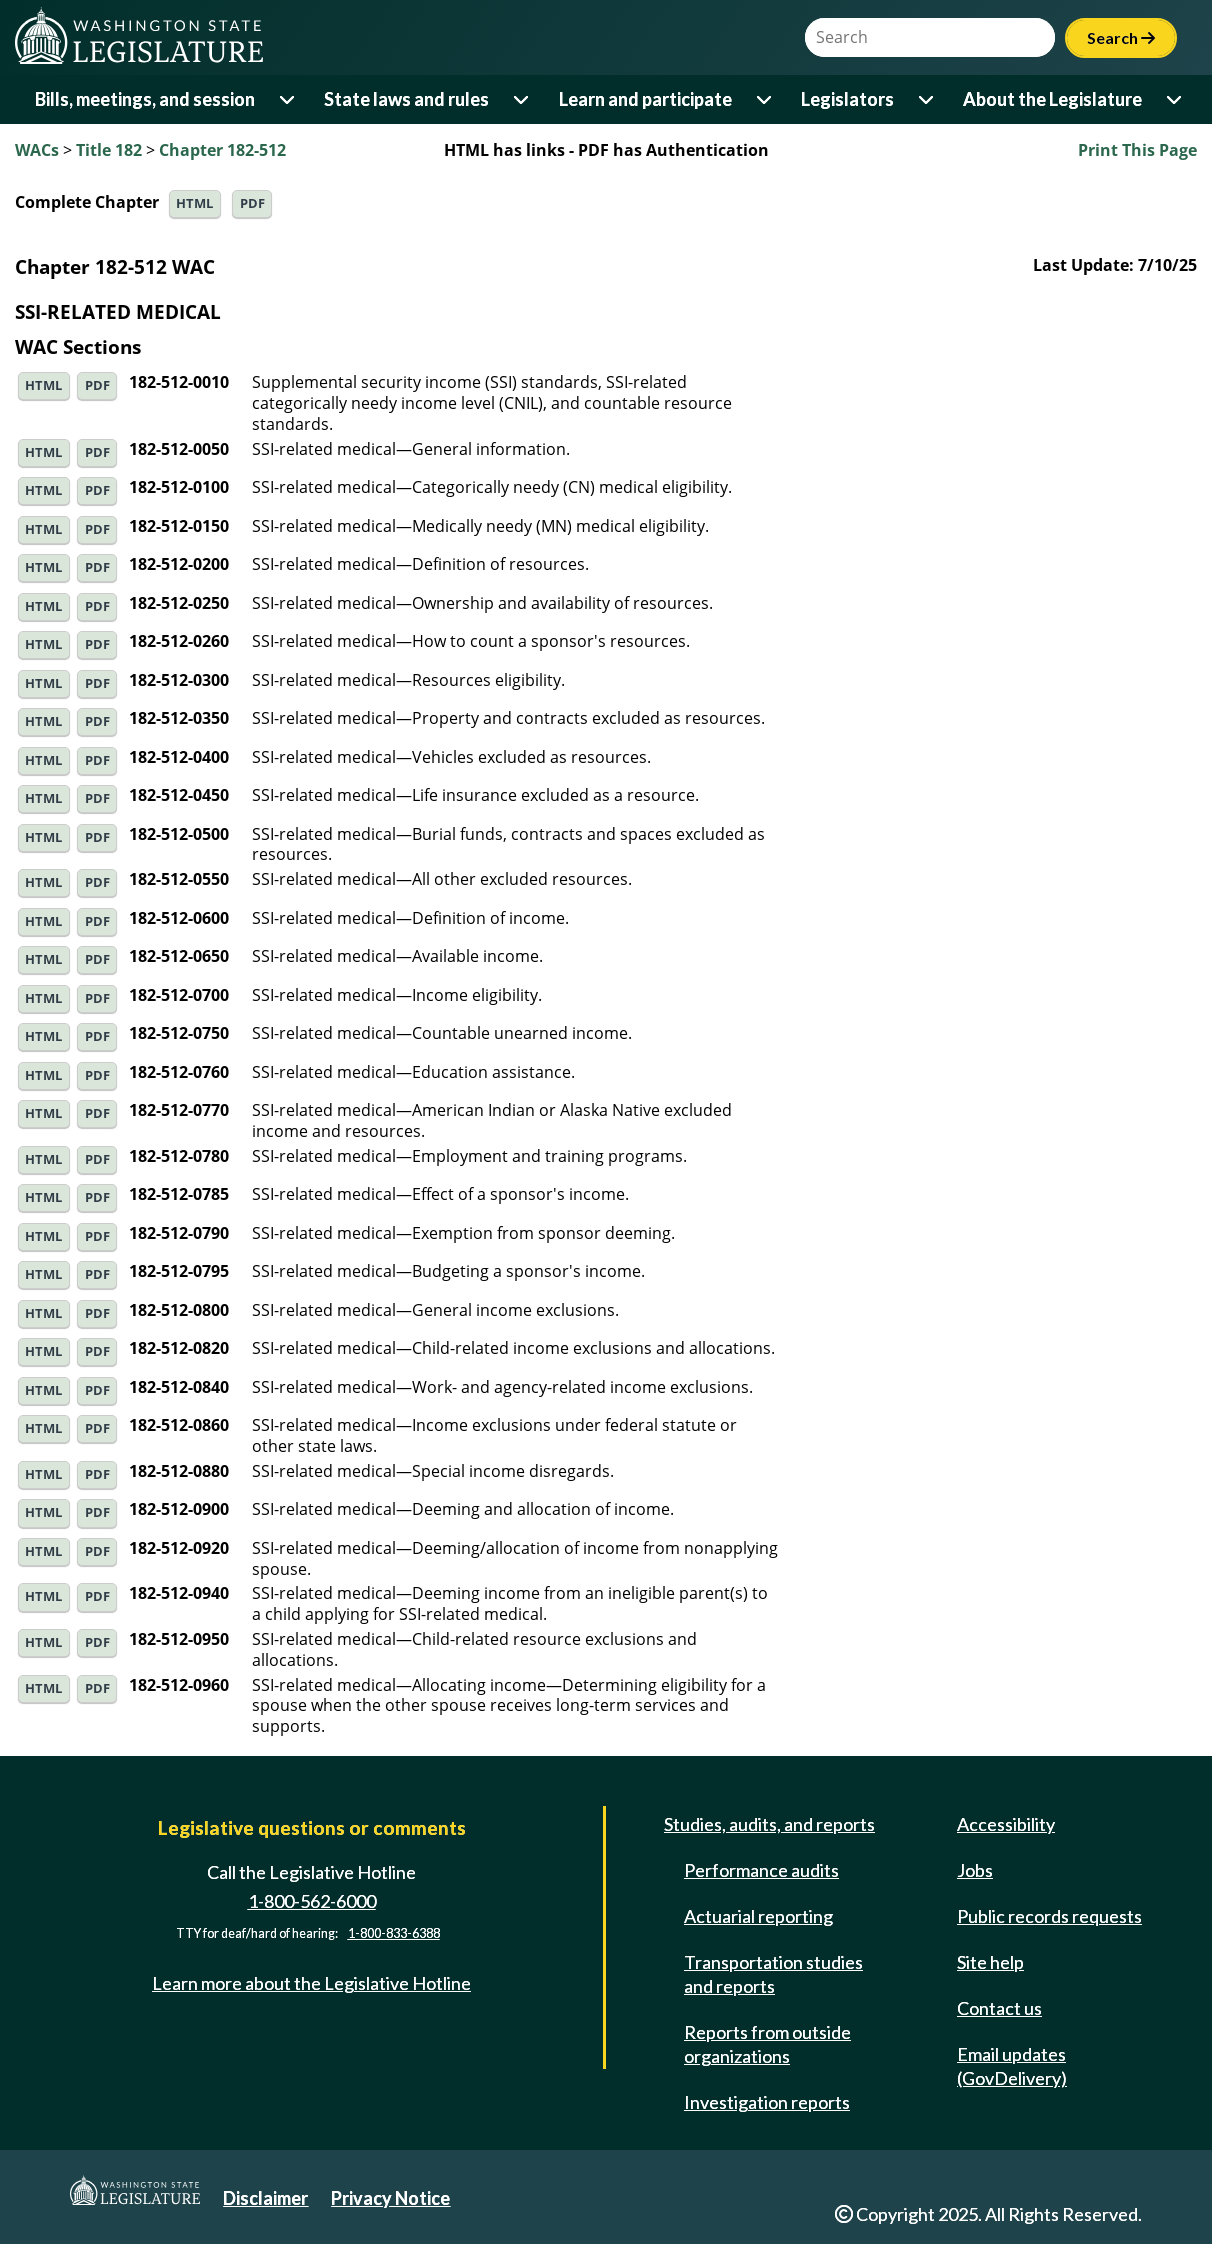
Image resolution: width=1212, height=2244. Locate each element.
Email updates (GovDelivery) (1012, 2066)
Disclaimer (265, 2198)
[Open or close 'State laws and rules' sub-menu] (522, 99)
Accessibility (1006, 1824)
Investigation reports (767, 2102)
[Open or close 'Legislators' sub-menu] (927, 99)
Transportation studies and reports (773, 1974)
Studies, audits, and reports (769, 1824)
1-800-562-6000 (312, 1901)
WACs (37, 150)
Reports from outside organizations (767, 2044)
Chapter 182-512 (222, 150)
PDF (252, 203)
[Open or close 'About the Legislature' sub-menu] (1175, 99)
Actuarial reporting (758, 1916)
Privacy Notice (390, 2198)
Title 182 (109, 150)
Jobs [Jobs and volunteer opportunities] (975, 1870)
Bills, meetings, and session (145, 99)
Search (1121, 37)
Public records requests (1049, 1916)
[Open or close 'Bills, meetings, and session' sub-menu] (288, 99)
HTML (194, 203)
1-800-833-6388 (394, 1933)
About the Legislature (1052, 99)
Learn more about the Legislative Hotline (311, 1983)
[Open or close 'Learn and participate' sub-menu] (765, 99)
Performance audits (761, 1870)
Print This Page (1137, 150)
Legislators (847, 99)
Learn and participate (645, 99)
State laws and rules (406, 99)
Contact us (999, 2008)
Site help (990, 1962)
